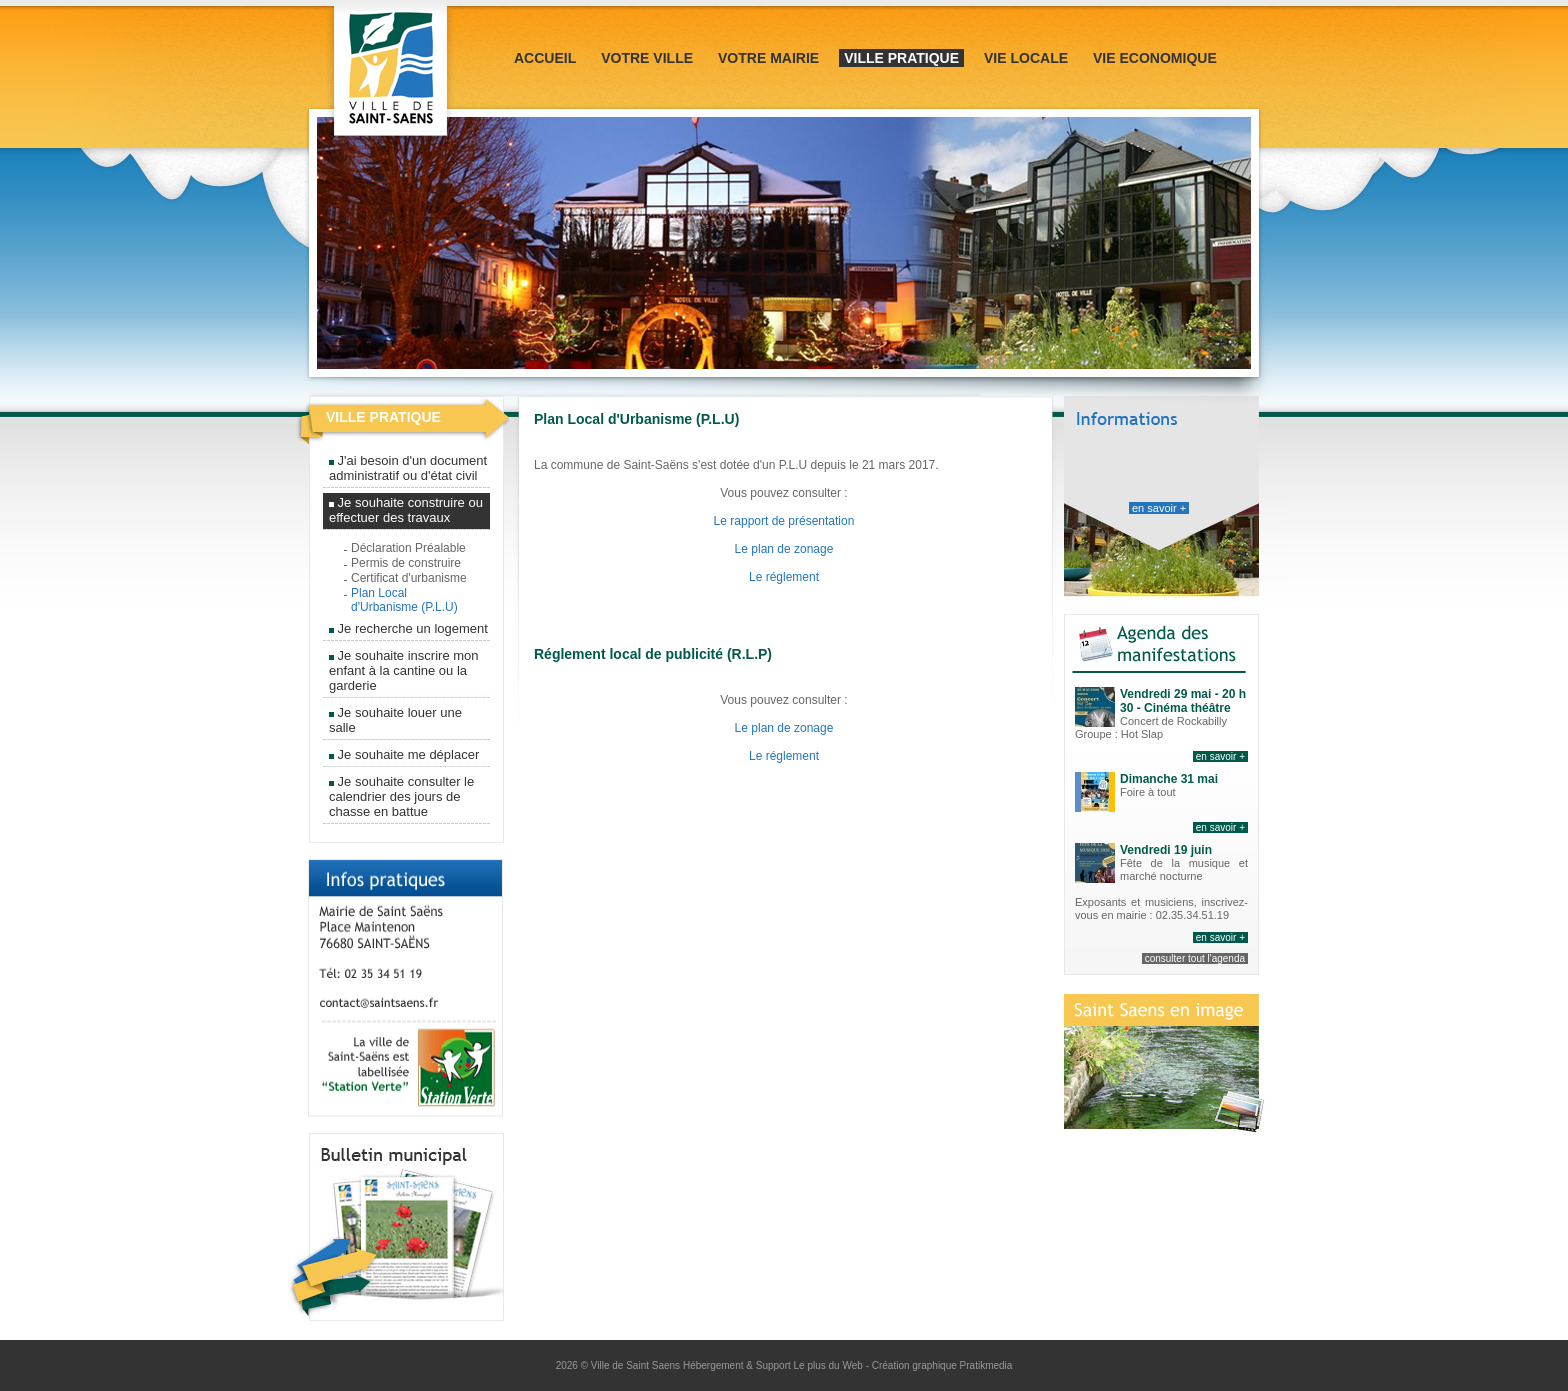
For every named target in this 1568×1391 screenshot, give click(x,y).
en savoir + (1159, 508)
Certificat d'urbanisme (409, 578)
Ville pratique (901, 58)
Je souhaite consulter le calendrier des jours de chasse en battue (401, 796)
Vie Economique (1155, 58)
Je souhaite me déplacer (404, 754)
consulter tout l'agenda (1195, 958)
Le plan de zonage (784, 549)
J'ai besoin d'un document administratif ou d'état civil (408, 468)
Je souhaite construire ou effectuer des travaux (406, 510)
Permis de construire (406, 563)
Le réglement (784, 577)
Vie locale (1026, 58)
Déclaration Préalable (408, 548)
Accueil (545, 58)
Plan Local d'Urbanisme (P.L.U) (404, 600)
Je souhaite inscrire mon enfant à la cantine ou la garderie (404, 670)
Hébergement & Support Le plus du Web (774, 1365)
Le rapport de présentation (784, 521)
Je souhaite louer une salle (395, 720)
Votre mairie (768, 58)
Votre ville (647, 58)
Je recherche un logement (408, 628)
